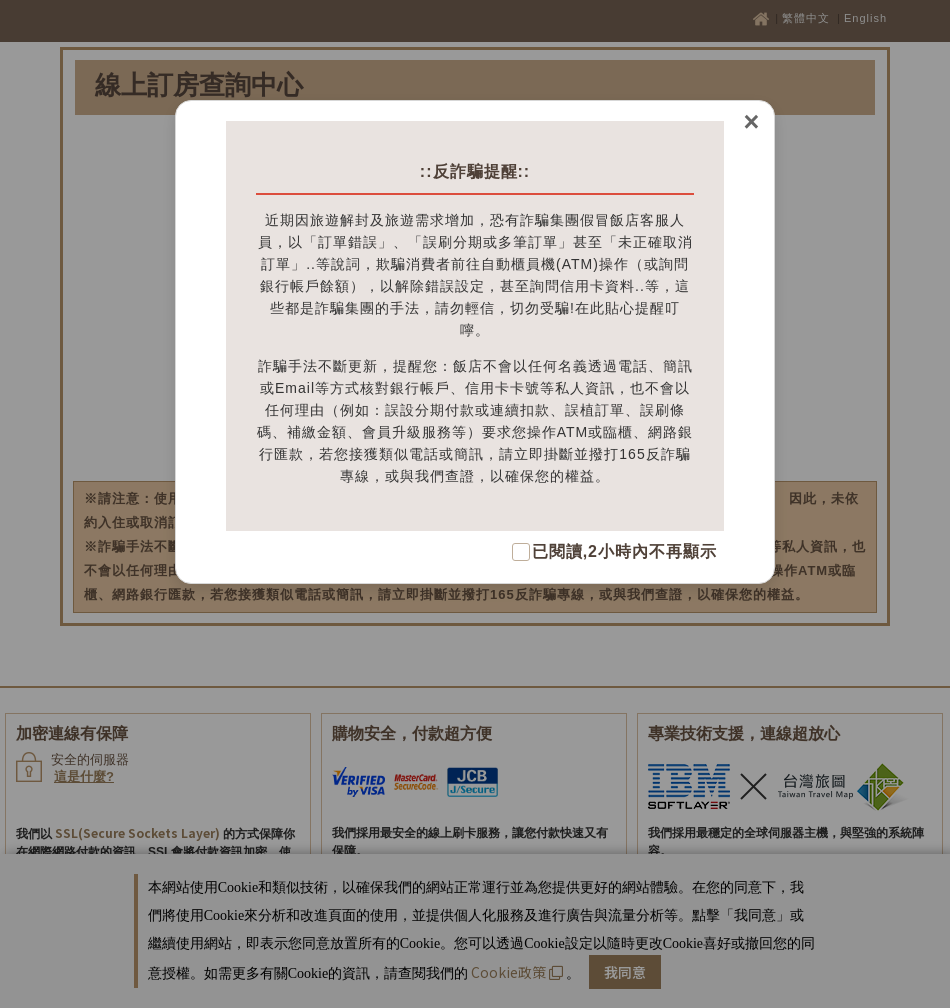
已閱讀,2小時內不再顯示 (624, 551)
